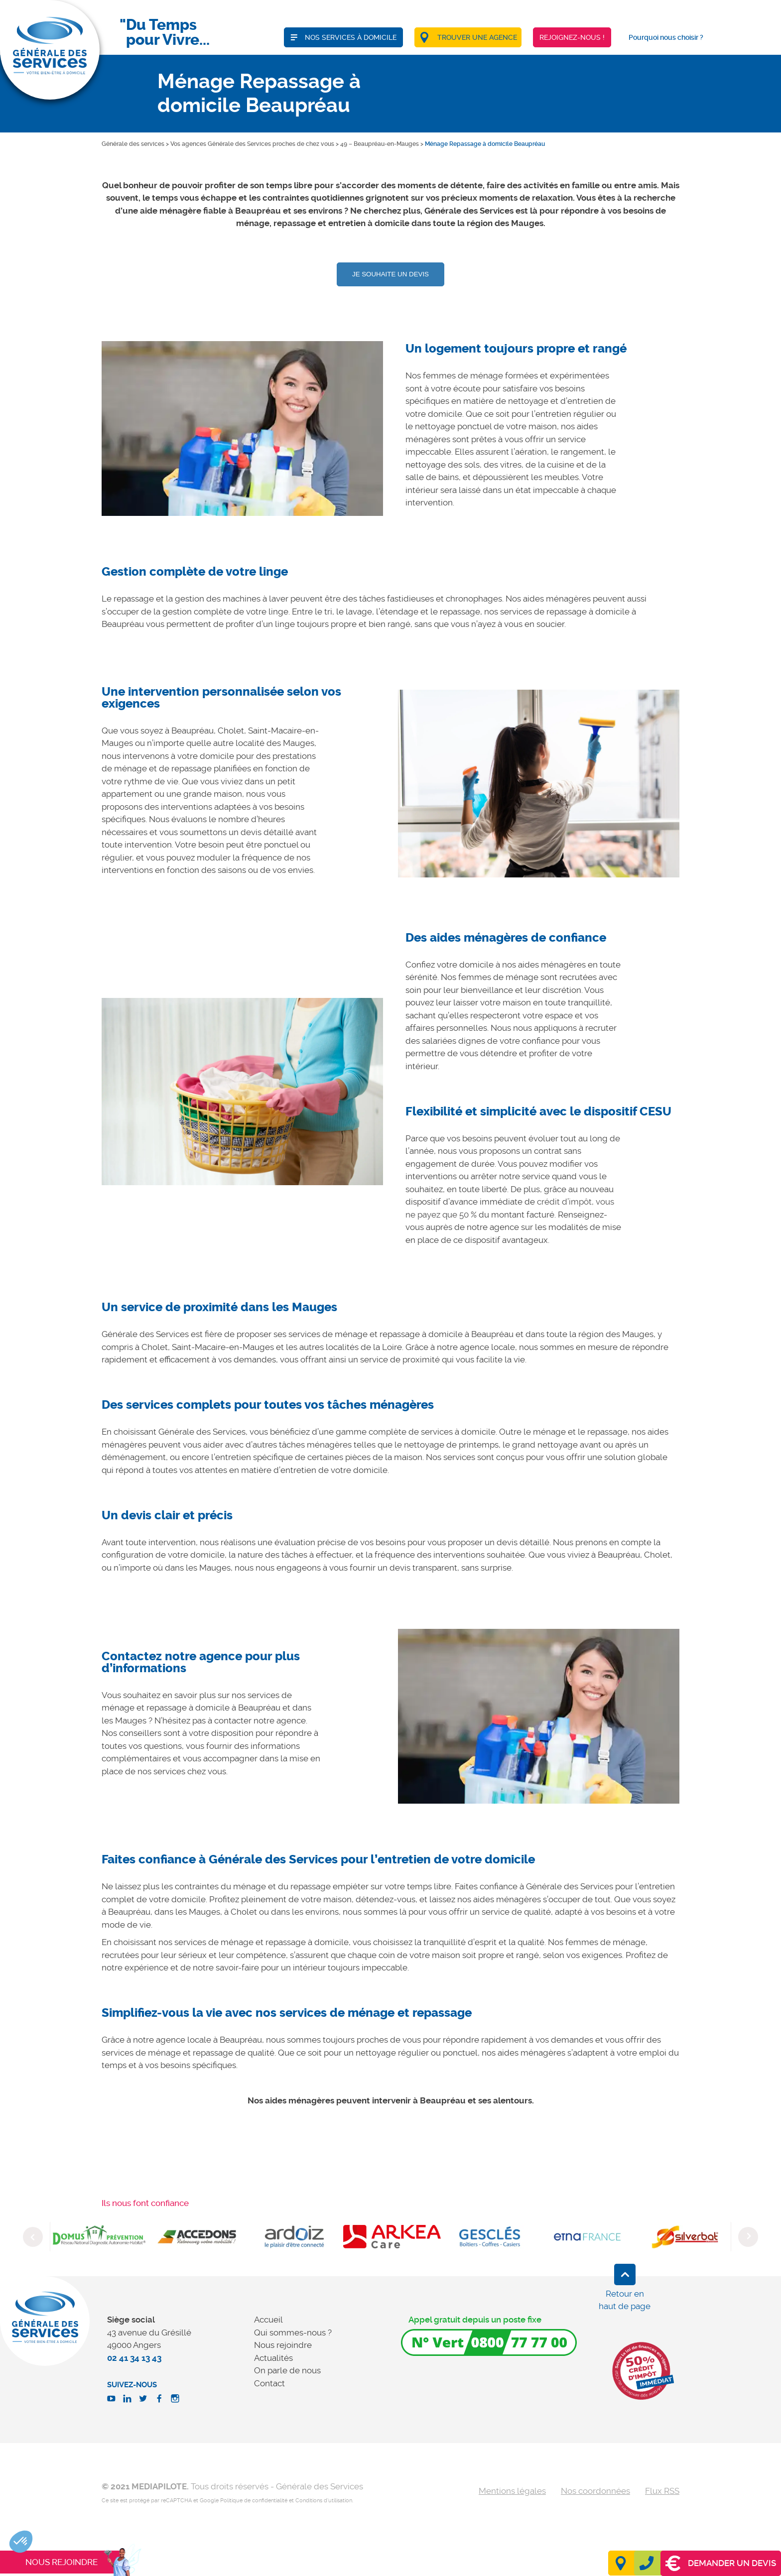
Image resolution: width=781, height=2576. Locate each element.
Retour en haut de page (625, 2300)
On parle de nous (287, 2370)
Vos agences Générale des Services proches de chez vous (252, 143)
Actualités (273, 2358)
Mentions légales (512, 2491)
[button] (21, 2542)
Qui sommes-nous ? (293, 2332)
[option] (242, 428)
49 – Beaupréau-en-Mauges (379, 143)
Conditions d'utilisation (323, 2500)
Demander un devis (720, 2563)
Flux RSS (662, 2491)
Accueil (268, 2320)
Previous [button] (33, 2237)
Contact (269, 2383)
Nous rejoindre (283, 2345)
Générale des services (133, 143)
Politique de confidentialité (253, 2500)
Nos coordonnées (595, 2491)
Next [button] (748, 2237)
